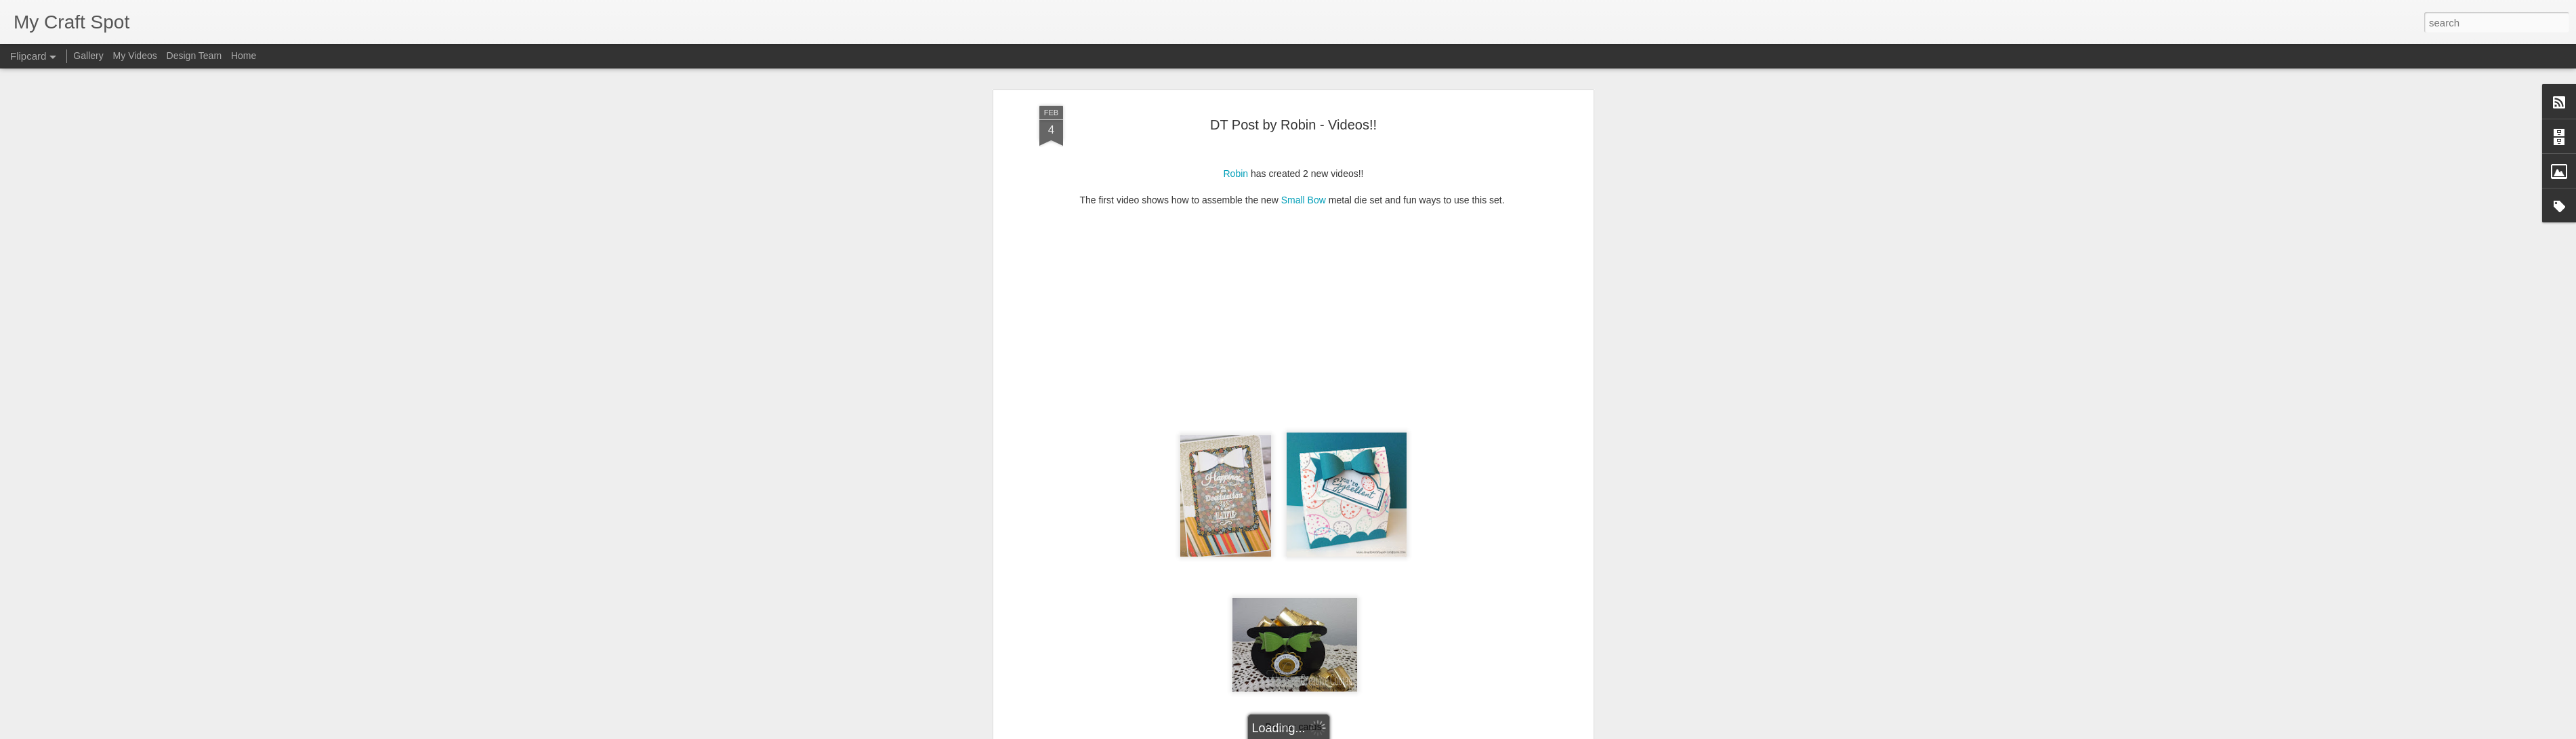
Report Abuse (1370, 731)
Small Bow (1303, 130)
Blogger (1330, 731)
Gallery (88, 55)
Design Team (194, 55)
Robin (1235, 103)
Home (243, 55)
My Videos (135, 55)
